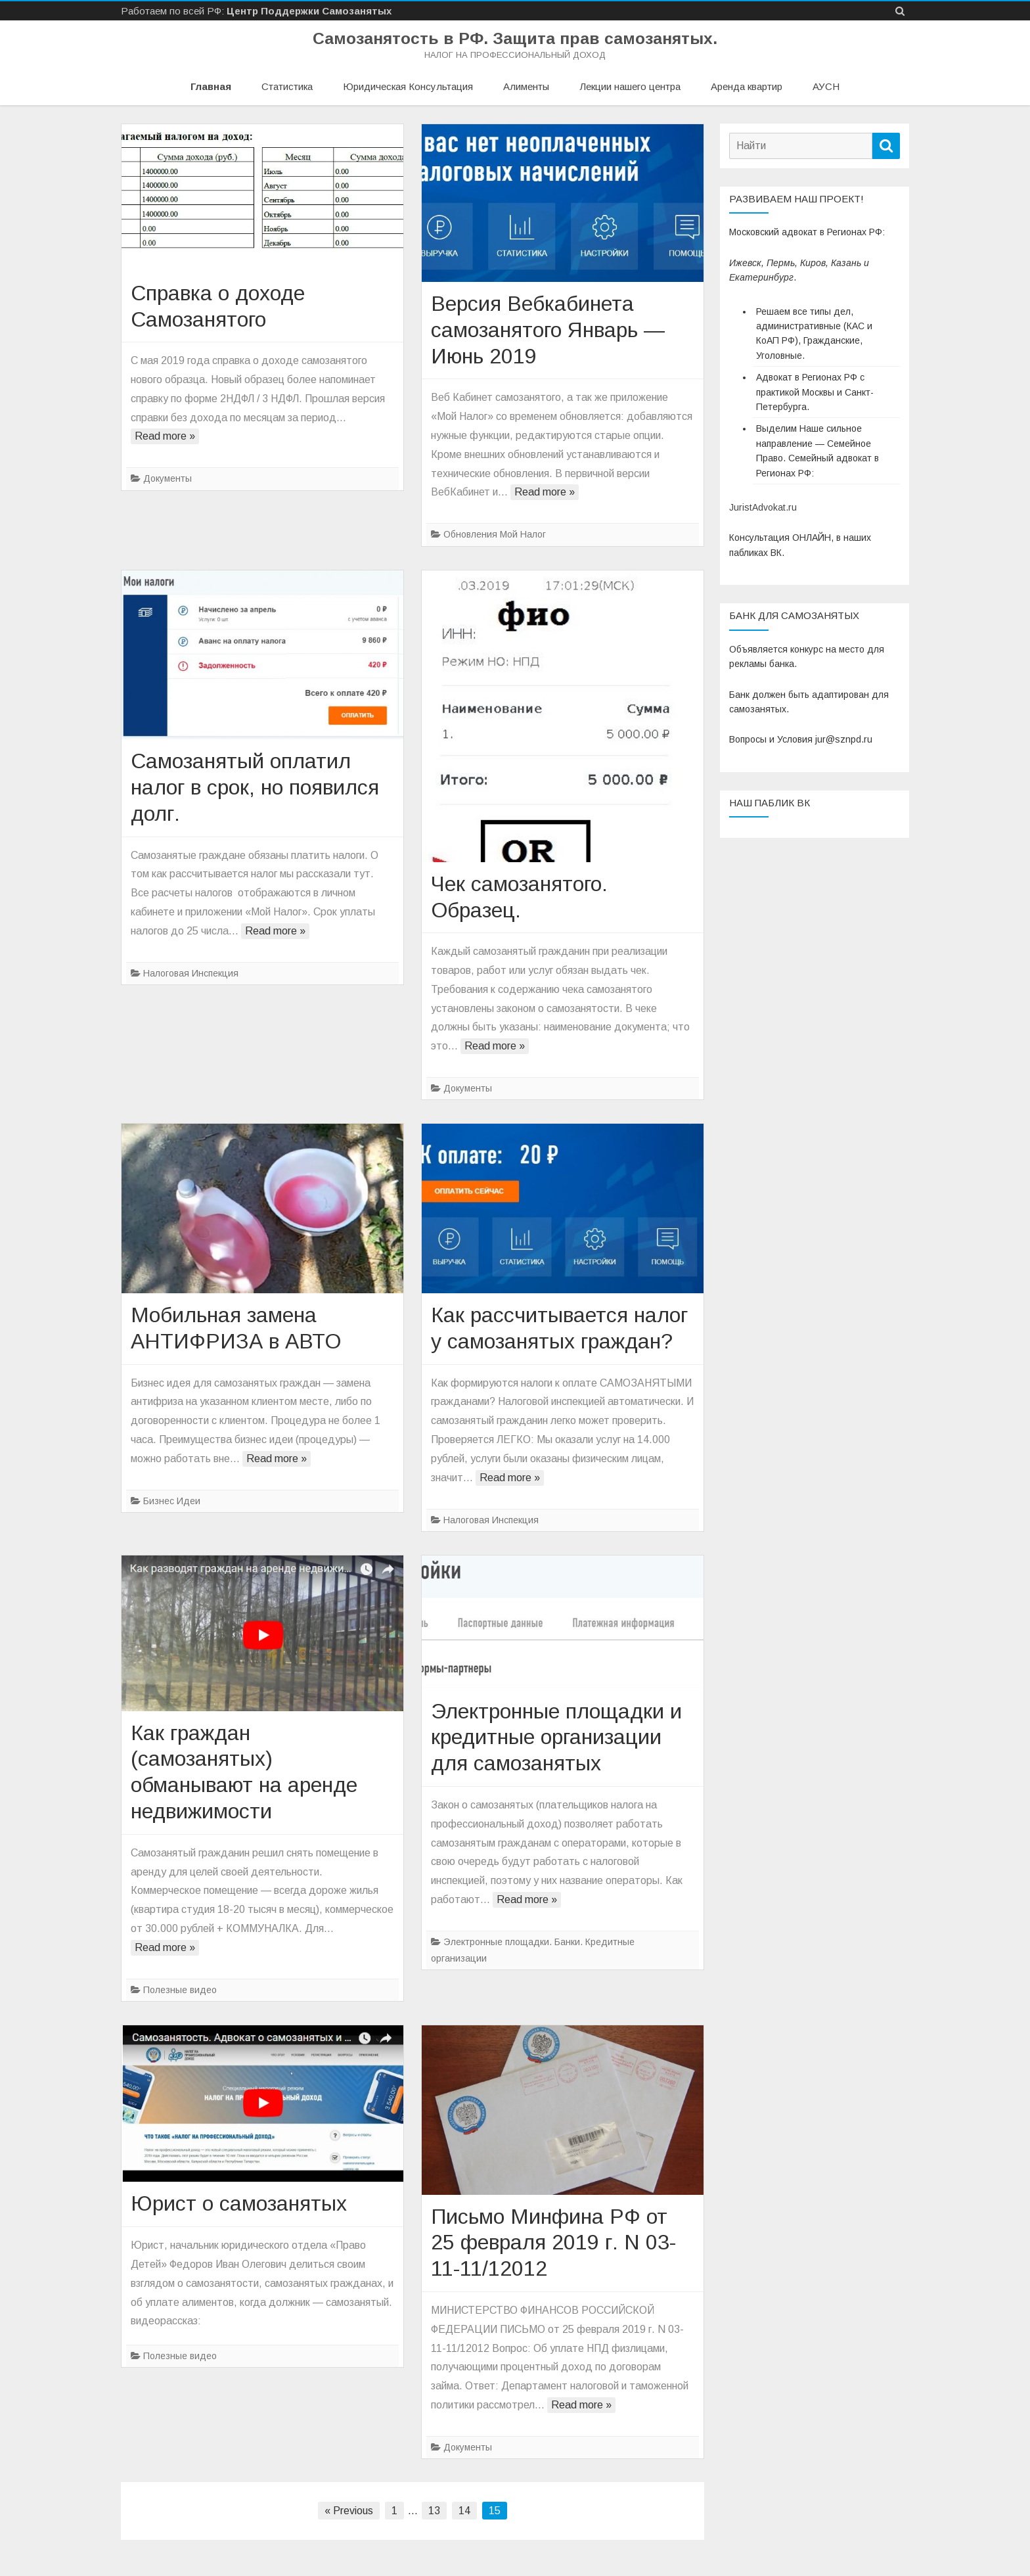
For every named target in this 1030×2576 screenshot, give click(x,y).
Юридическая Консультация (408, 85)
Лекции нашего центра (630, 85)
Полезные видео (180, 1989)
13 (434, 2510)
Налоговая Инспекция (190, 972)
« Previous (349, 2510)
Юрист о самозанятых (239, 2203)
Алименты (526, 85)
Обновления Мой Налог (494, 534)
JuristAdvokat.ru (763, 506)
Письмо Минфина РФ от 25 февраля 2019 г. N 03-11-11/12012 (553, 2242)
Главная (210, 85)
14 (464, 2510)
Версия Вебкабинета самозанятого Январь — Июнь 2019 (548, 329)
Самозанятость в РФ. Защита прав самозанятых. (515, 38)
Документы (167, 478)
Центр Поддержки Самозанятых (309, 10)
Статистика (287, 85)
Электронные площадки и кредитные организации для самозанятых (556, 1737)
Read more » (165, 436)
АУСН (826, 85)
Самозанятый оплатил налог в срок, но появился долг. (255, 786)
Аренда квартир (746, 85)
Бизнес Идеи (171, 1500)
